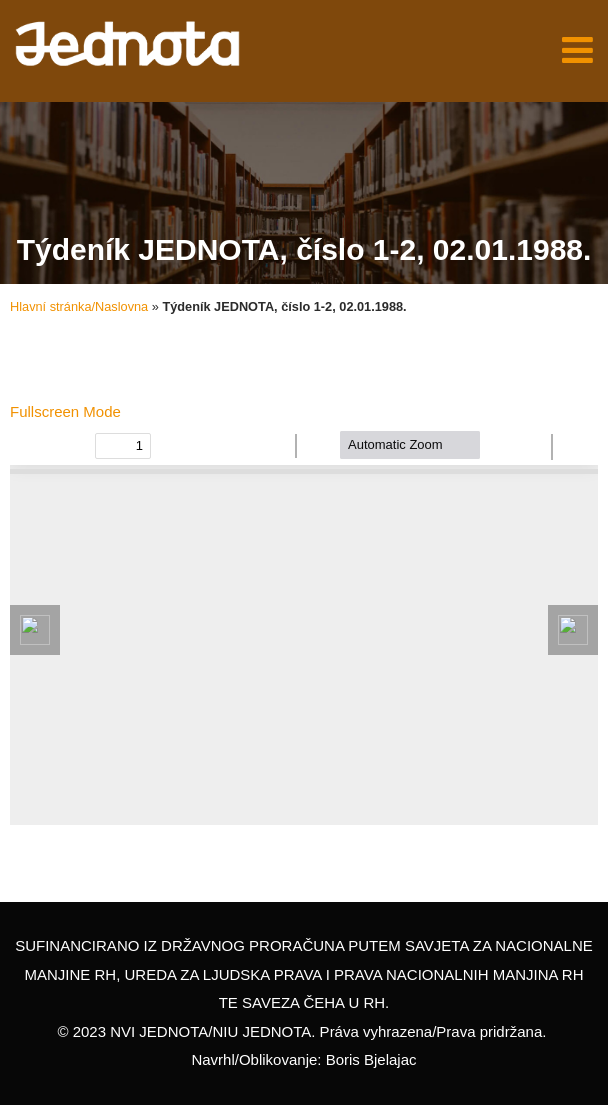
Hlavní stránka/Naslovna (79, 306)
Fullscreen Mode (65, 411)
